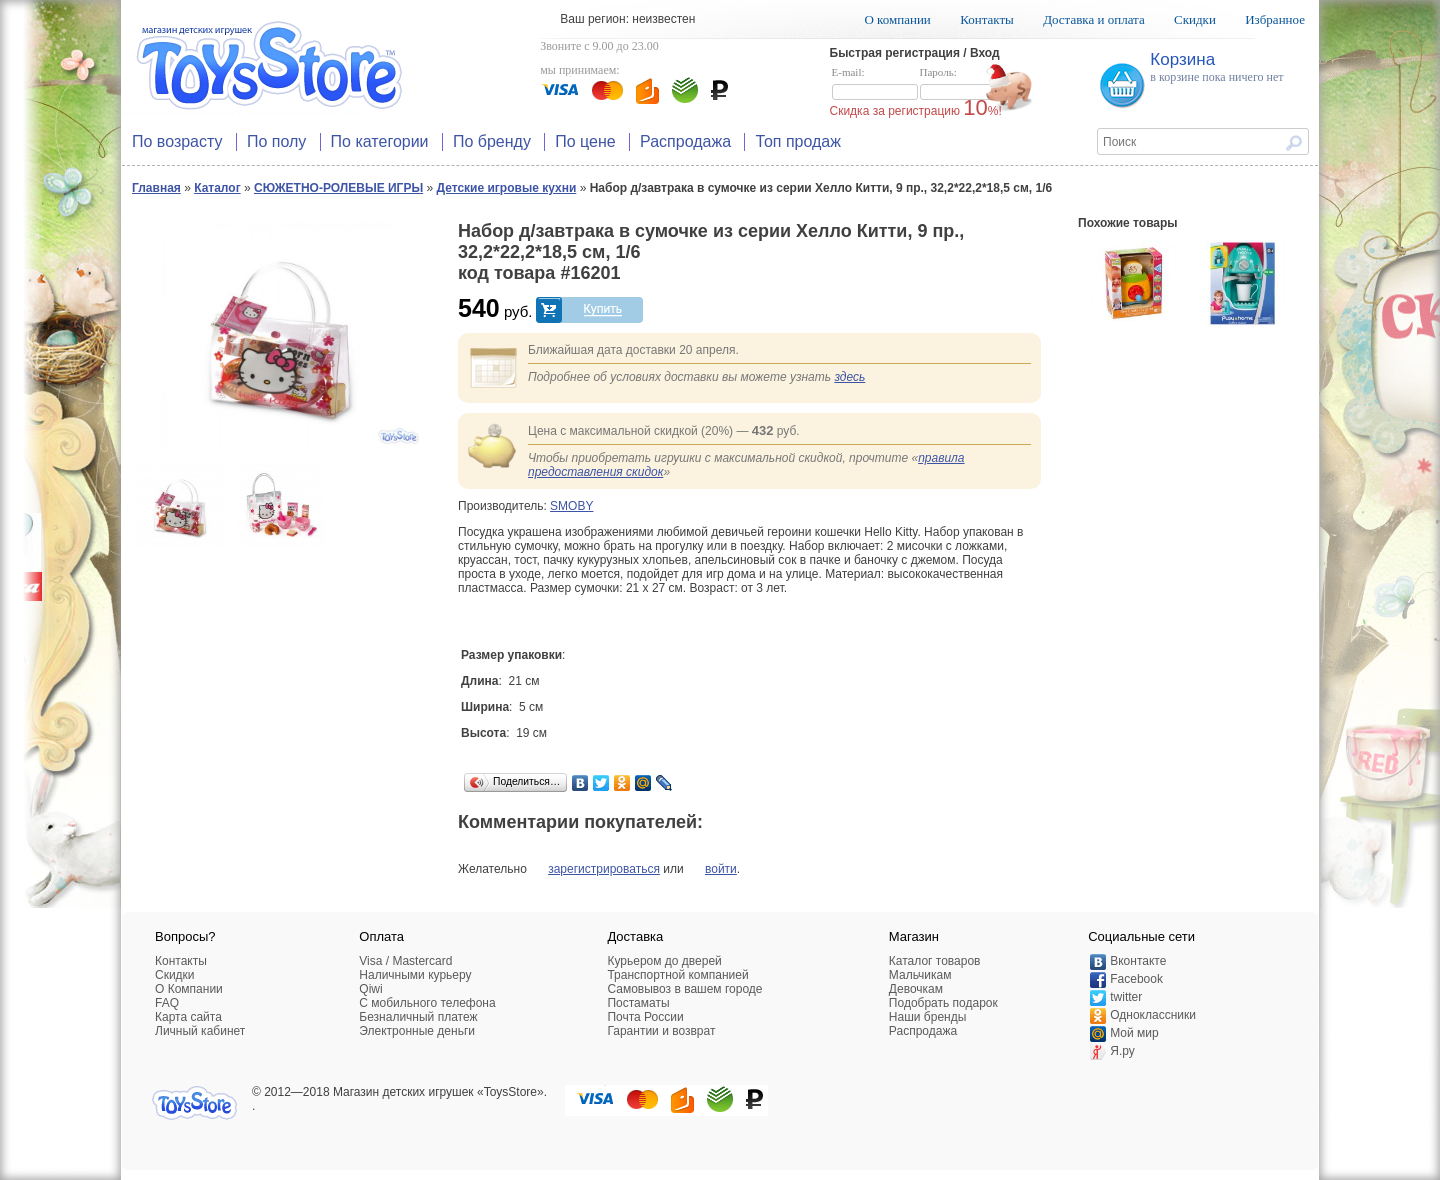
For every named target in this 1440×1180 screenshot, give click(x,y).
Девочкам (916, 989)
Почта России (645, 1017)
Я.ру (1122, 1051)
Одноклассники (1153, 1015)
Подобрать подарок (943, 1003)
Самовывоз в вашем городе (684, 989)
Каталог (217, 188)
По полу (276, 141)
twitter (1126, 997)
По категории (380, 141)
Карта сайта (188, 1017)
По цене (585, 141)
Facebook (1136, 979)
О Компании (189, 989)
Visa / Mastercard (405, 961)
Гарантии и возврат (661, 1031)
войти (721, 869)
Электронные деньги (417, 1031)
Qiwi (370, 989)
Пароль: (963, 84)
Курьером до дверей (664, 961)
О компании (897, 19)
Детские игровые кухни (507, 188)
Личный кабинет (200, 1031)
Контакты (987, 19)
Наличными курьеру (415, 975)
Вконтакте (1138, 961)
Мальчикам (920, 975)
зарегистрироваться (604, 869)
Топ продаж (798, 141)
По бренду (492, 141)
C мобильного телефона (427, 1003)
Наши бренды (927, 1017)
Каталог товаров (935, 961)
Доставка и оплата (1094, 19)
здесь (849, 377)
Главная (156, 188)
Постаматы (638, 1003)
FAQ (167, 1003)
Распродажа (685, 141)
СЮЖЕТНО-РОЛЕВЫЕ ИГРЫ (338, 188)
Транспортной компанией (677, 975)
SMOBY (571, 506)
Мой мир (1134, 1033)
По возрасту (177, 141)
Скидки (1195, 19)
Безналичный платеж (418, 1017)
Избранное (1275, 19)
